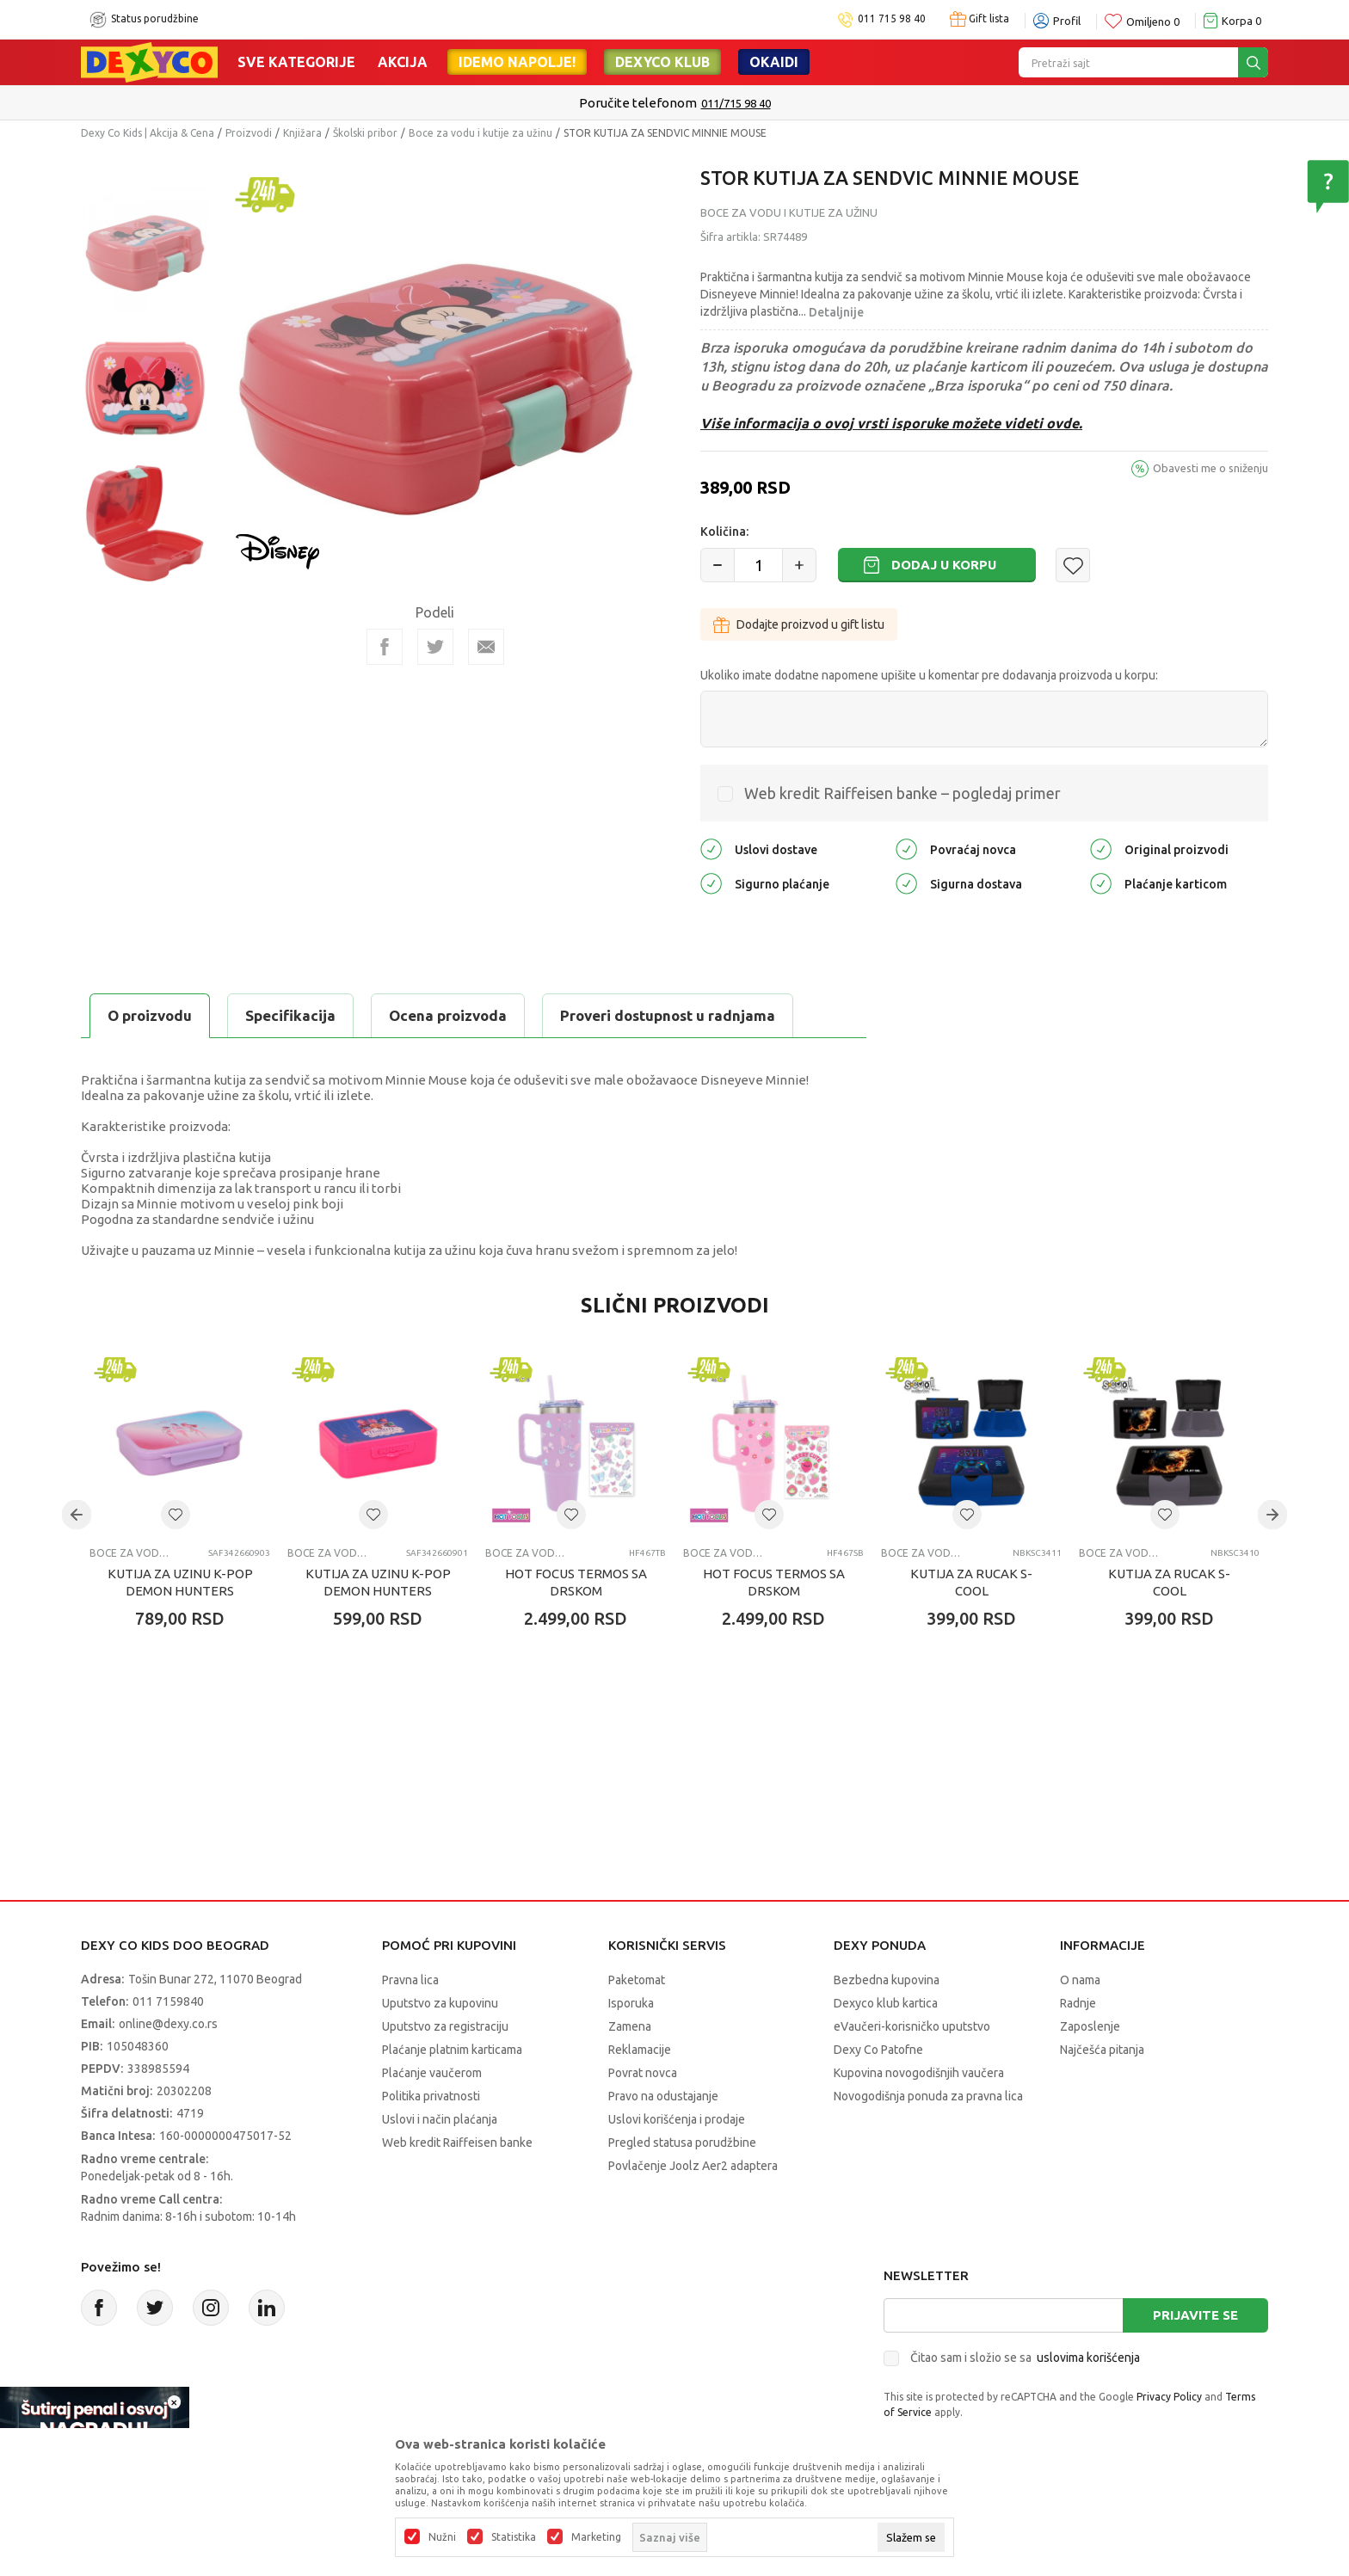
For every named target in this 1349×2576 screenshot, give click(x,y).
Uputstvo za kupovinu (440, 2003)
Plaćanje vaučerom (432, 2073)
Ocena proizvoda (448, 1015)
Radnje (1078, 2003)
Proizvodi (248, 132)
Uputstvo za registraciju (445, 2026)
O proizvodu (150, 1015)
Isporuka (631, 2003)
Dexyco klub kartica (886, 2003)
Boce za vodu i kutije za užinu (480, 132)
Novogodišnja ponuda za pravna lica (928, 2096)
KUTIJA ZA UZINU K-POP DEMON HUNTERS (180, 1582)
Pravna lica (410, 1980)
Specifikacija (290, 1015)
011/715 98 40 (736, 103)
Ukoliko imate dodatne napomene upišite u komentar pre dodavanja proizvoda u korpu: (929, 675)
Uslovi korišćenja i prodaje (676, 2119)
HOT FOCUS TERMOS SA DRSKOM (576, 1582)
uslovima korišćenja (1088, 2357)
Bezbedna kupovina (886, 1980)
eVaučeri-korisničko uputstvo (912, 2026)
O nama (1080, 1980)
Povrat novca (642, 2073)
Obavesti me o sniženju (1210, 468)
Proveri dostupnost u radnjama (667, 1015)
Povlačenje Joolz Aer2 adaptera (693, 2166)
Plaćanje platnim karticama (452, 2049)
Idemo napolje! (517, 62)
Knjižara (302, 132)
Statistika (513, 2537)
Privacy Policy (1169, 2396)
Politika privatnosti (431, 2096)
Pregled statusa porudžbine (682, 2142)
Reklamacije (639, 2049)
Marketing (596, 2537)
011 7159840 (168, 2001)
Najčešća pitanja (1102, 2049)
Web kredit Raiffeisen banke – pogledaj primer (902, 793)
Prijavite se (1195, 2315)
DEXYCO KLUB (662, 62)
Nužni (442, 2537)
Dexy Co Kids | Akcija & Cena (147, 132)
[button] (1073, 565)
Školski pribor (365, 132)
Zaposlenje (1090, 2026)
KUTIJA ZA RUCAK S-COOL (971, 1582)
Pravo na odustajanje (663, 2096)
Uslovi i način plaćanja (439, 2119)
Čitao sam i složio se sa (1025, 2358)
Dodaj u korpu (943, 564)
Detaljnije (836, 312)
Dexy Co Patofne (878, 2049)
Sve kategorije (296, 62)
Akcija (403, 62)
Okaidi (773, 62)
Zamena (629, 2026)
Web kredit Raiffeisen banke (457, 2142)
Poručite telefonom (638, 102)
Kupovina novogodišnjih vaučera (919, 2073)
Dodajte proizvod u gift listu (798, 624)
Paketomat (636, 1980)
